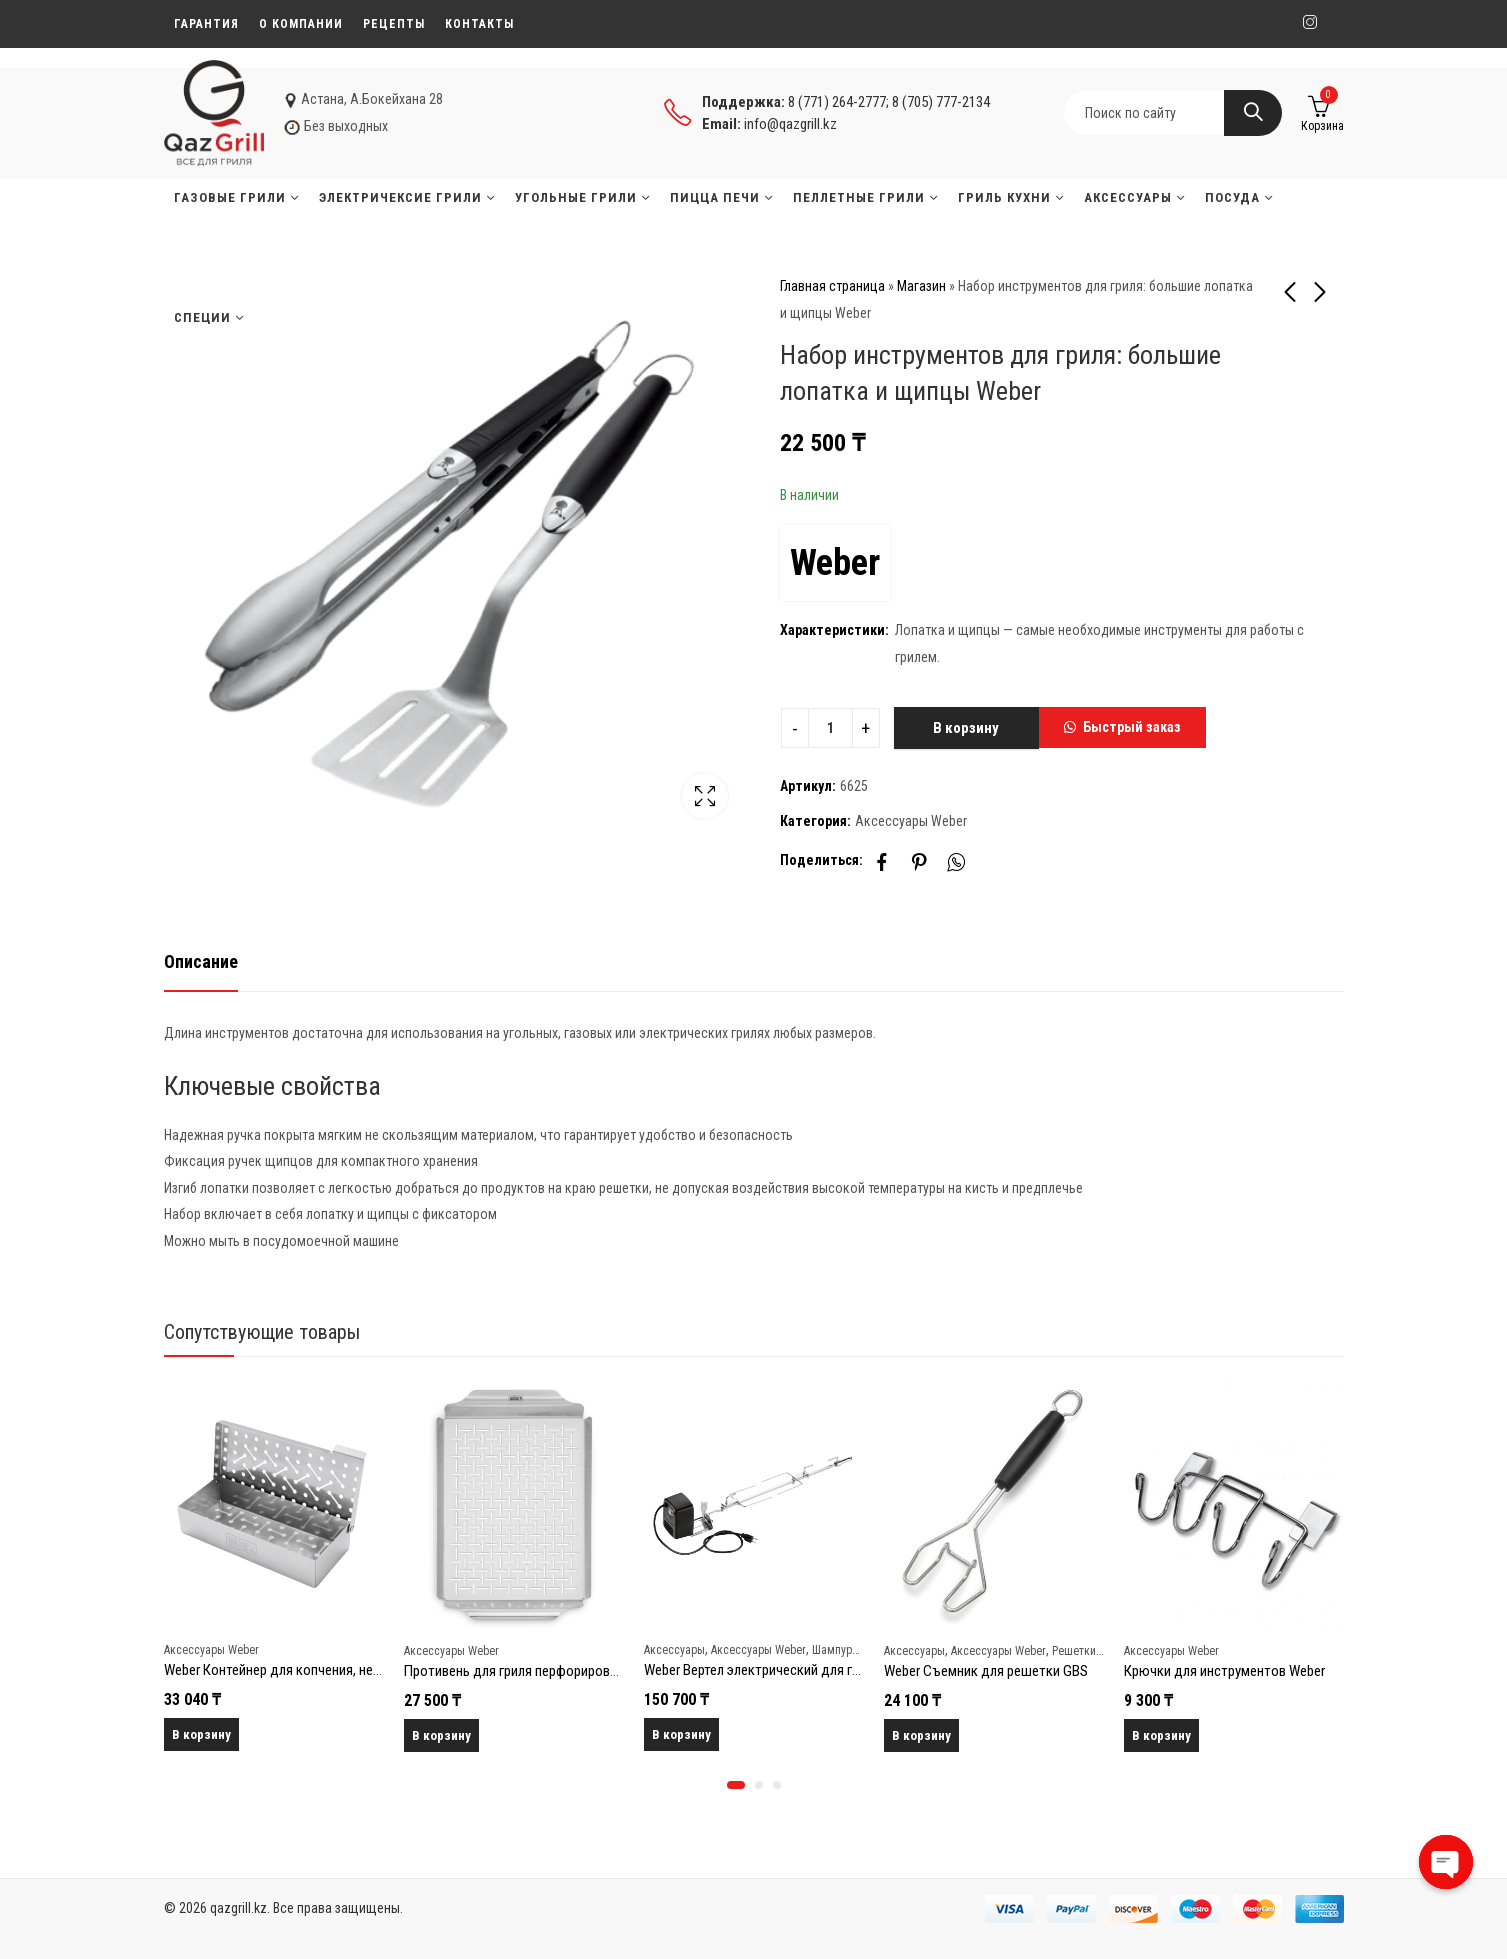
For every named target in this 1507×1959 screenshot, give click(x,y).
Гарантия (206, 24)
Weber (835, 563)
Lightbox (705, 796)
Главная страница (832, 286)
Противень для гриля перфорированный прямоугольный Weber (594, 1671)
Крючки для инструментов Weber (1224, 1671)
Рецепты (394, 24)
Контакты (479, 24)
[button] (1122, 728)
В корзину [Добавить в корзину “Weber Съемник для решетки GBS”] (921, 1735)
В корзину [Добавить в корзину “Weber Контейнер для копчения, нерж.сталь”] (201, 1734)
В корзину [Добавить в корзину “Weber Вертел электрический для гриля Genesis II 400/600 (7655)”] (681, 1734)
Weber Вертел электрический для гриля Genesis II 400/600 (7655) (837, 1670)
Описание (201, 961)
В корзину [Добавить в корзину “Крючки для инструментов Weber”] (1161, 1735)
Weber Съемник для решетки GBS (986, 1671)
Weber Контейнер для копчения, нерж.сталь (296, 1670)
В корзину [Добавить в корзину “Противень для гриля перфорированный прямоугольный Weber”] (441, 1735)
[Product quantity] (830, 728)
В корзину (966, 728)
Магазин (921, 286)
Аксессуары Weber (911, 821)
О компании (301, 24)
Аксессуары (674, 1649)
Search (1253, 113)
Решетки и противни (1103, 1650)
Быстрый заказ (1132, 727)
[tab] (201, 962)
